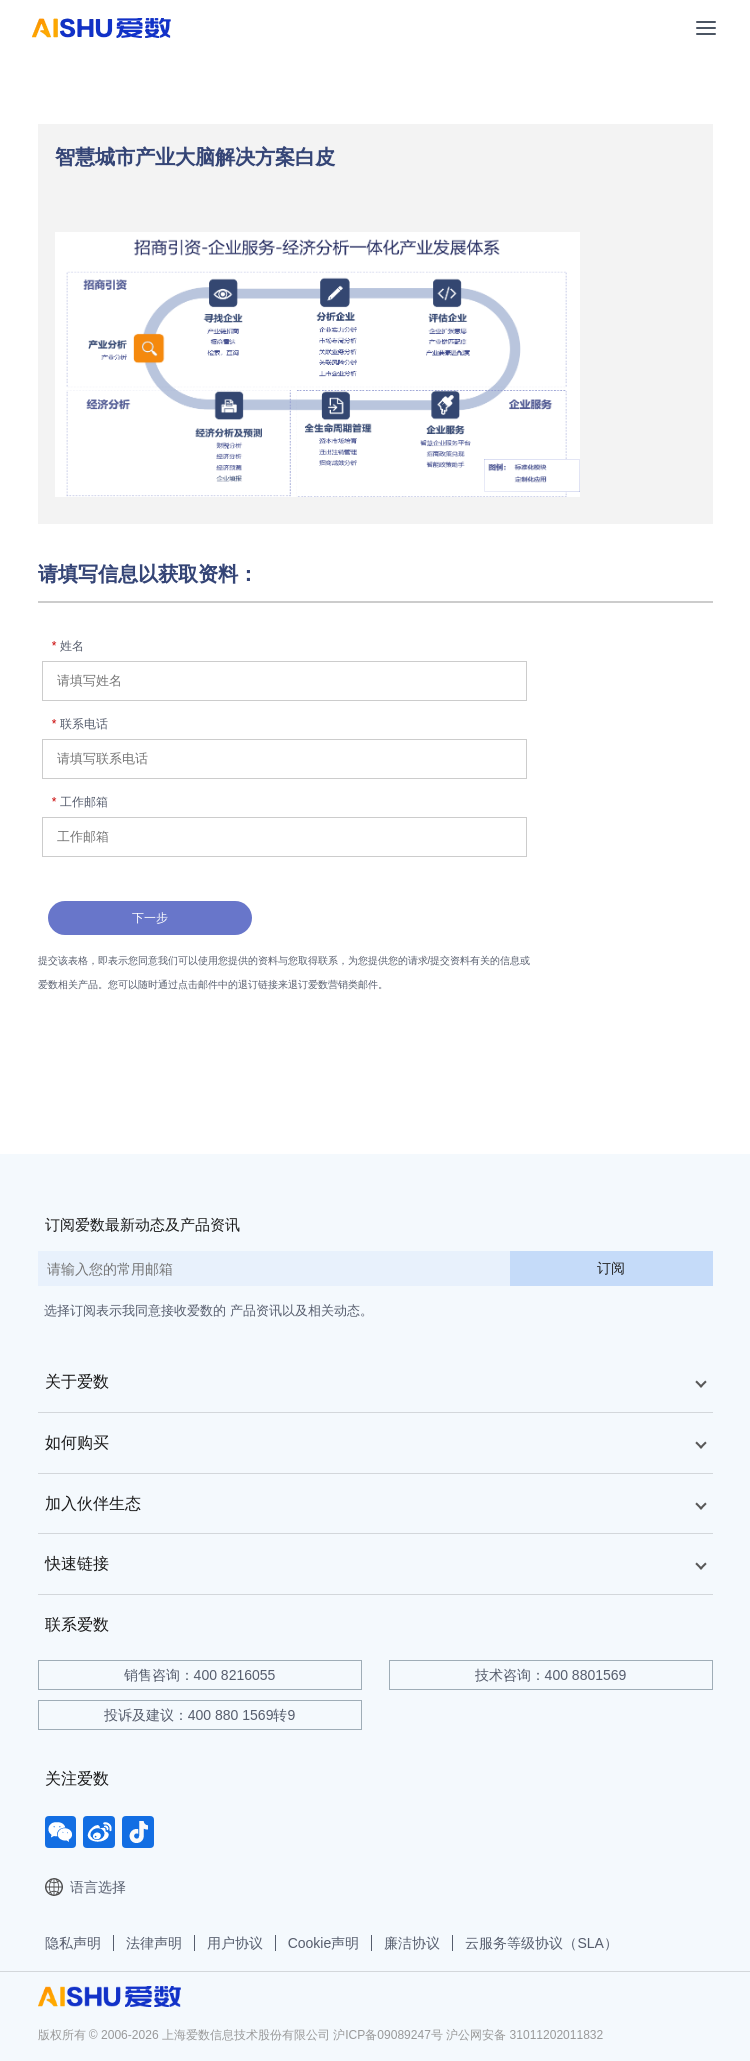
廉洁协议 (412, 1943)
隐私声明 (73, 1943)
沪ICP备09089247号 (388, 2035)
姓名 (68, 646)
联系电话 (80, 724)
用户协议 (235, 1943)
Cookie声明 (324, 1943)
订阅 (611, 1268)
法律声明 (154, 1943)
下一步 (150, 918)
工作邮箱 (80, 802)
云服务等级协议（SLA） (541, 1943)
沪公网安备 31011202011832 (524, 2035)
